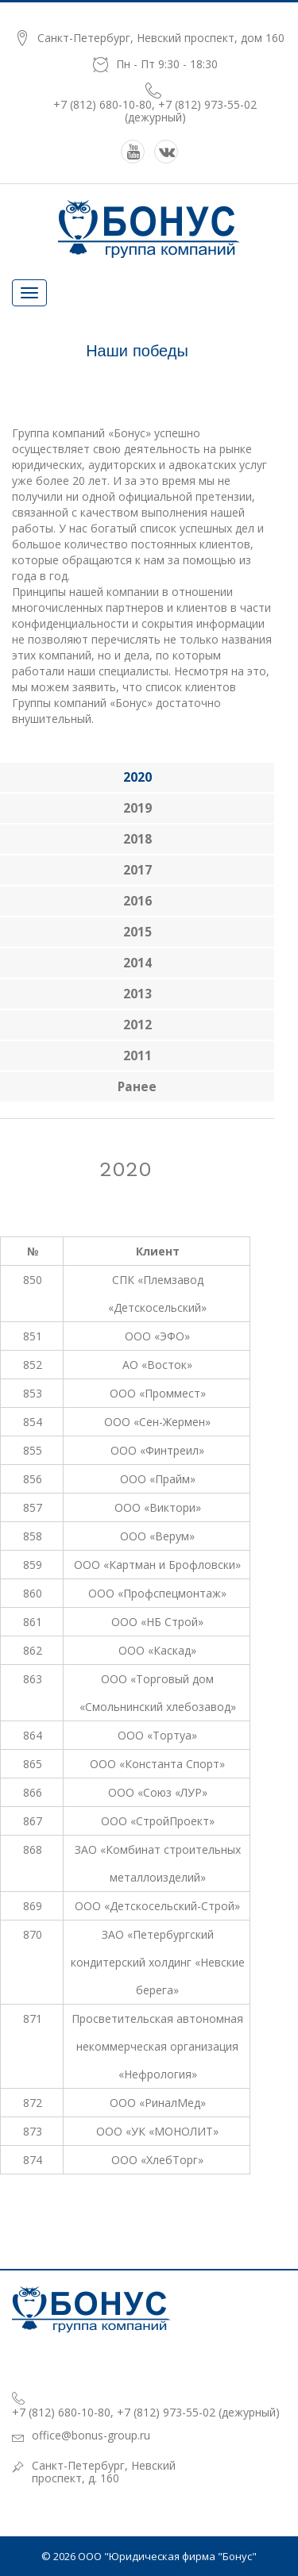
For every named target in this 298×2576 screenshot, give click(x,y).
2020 (137, 777)
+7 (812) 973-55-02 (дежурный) (191, 111)
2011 (137, 1056)
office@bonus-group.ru (91, 2435)
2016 (137, 901)
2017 (137, 870)
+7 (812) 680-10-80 (102, 104)
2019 (137, 808)
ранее (137, 1087)
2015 (137, 932)
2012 (137, 1025)
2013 (137, 994)
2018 (137, 839)
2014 (137, 963)
